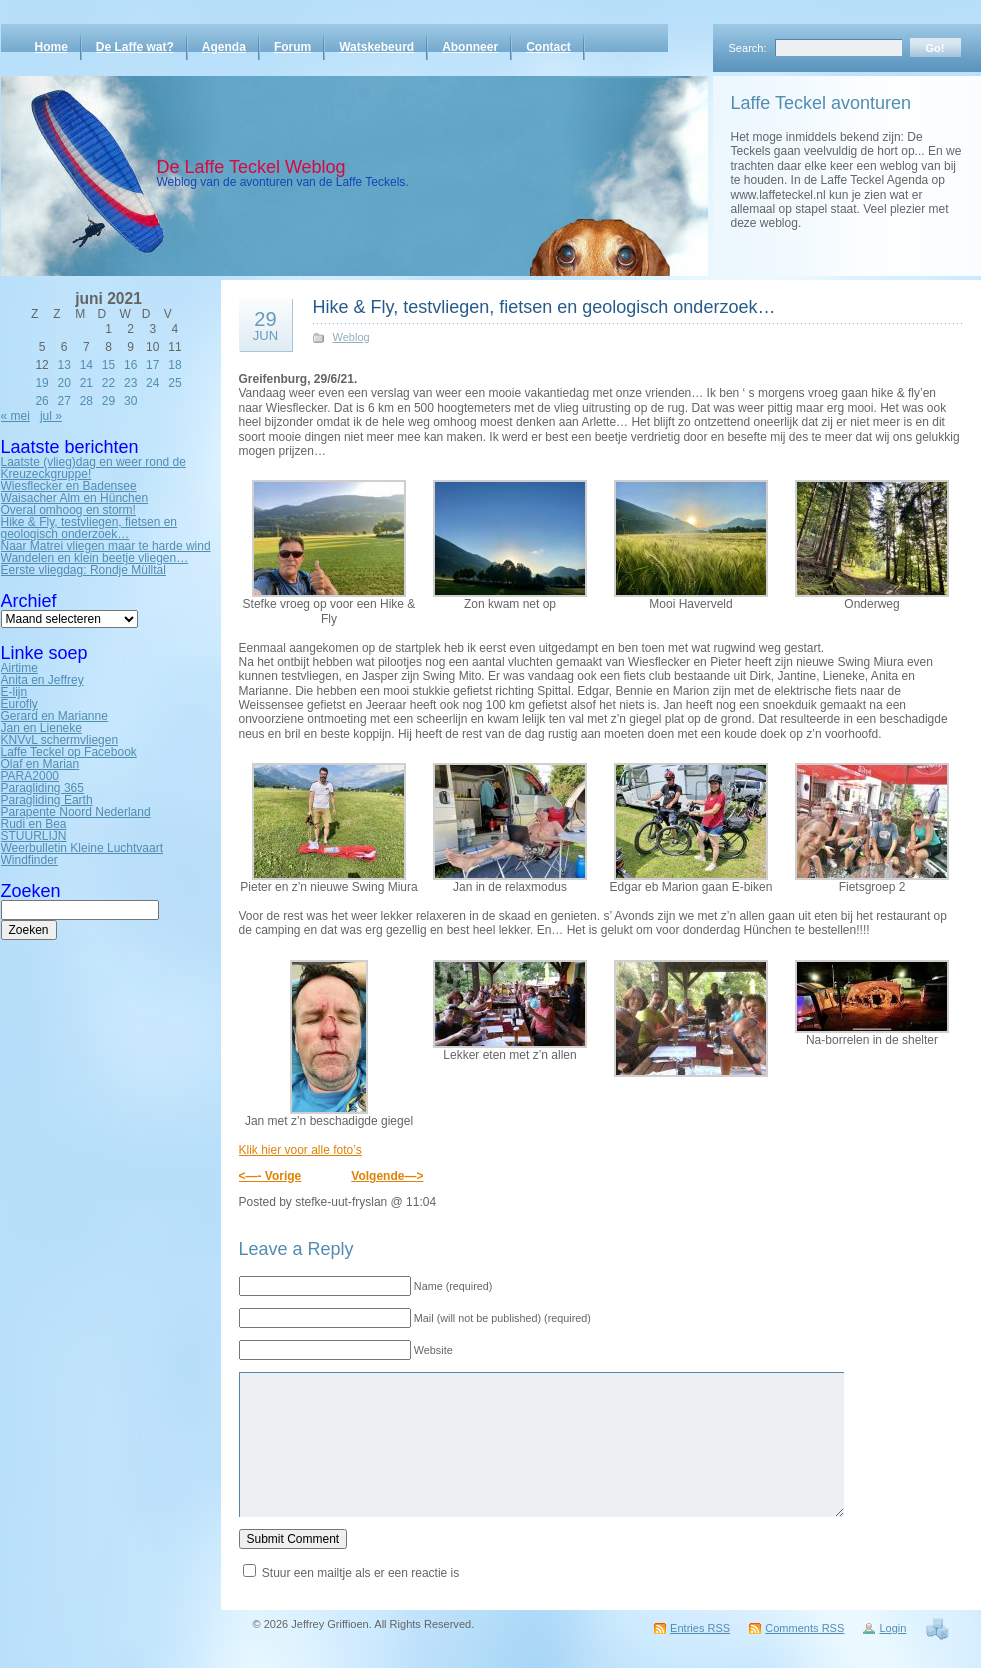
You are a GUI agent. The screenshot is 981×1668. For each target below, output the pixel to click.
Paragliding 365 (42, 788)
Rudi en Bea (34, 824)
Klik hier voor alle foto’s (300, 1150)
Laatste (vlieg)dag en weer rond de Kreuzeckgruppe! (93, 468)
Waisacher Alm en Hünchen (75, 498)
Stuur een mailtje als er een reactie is (360, 1573)
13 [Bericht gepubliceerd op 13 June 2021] (64, 365)
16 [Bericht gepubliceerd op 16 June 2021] (130, 365)
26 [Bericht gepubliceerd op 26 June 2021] (41, 401)
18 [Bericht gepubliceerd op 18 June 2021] (174, 365)
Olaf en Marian (40, 764)
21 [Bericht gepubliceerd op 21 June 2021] (86, 383)
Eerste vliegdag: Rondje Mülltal (83, 570)
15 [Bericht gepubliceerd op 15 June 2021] (108, 365)
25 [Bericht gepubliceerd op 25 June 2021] (174, 383)
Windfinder (29, 860)
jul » (51, 416)
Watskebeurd (376, 47)
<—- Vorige (270, 1176)
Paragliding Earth (47, 800)
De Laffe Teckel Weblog (251, 167)
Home (51, 47)
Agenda (224, 47)
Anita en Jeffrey (42, 680)
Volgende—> (387, 1176)
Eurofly (19, 704)
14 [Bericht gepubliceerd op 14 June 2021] (86, 365)
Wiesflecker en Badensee (69, 486)
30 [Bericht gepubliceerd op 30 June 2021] (130, 401)
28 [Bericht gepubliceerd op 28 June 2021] (86, 401)
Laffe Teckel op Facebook (69, 752)
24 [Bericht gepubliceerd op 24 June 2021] (152, 383)
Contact (548, 47)
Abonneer (470, 47)
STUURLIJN (34, 836)
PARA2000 (30, 776)
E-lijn (14, 692)
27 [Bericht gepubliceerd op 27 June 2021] (64, 401)
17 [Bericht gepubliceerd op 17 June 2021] (152, 365)
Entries (700, 1628)
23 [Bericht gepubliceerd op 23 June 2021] (130, 383)
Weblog (351, 337)
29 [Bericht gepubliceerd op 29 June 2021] (108, 401)
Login (892, 1628)
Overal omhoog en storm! (68, 510)
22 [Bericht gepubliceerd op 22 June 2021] (108, 383)
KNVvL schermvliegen (60, 740)
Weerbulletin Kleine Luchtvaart (82, 848)
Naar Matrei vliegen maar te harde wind (106, 546)
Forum (292, 47)
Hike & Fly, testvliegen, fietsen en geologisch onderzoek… (89, 528)
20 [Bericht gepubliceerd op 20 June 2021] (64, 383)
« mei (15, 416)
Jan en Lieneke (41, 728)
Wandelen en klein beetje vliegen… (95, 558)
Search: (748, 48)
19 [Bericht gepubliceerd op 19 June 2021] (41, 383)
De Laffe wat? (135, 47)
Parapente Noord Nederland (76, 812)
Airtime (19, 668)
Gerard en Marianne (54, 716)
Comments (804, 1628)
